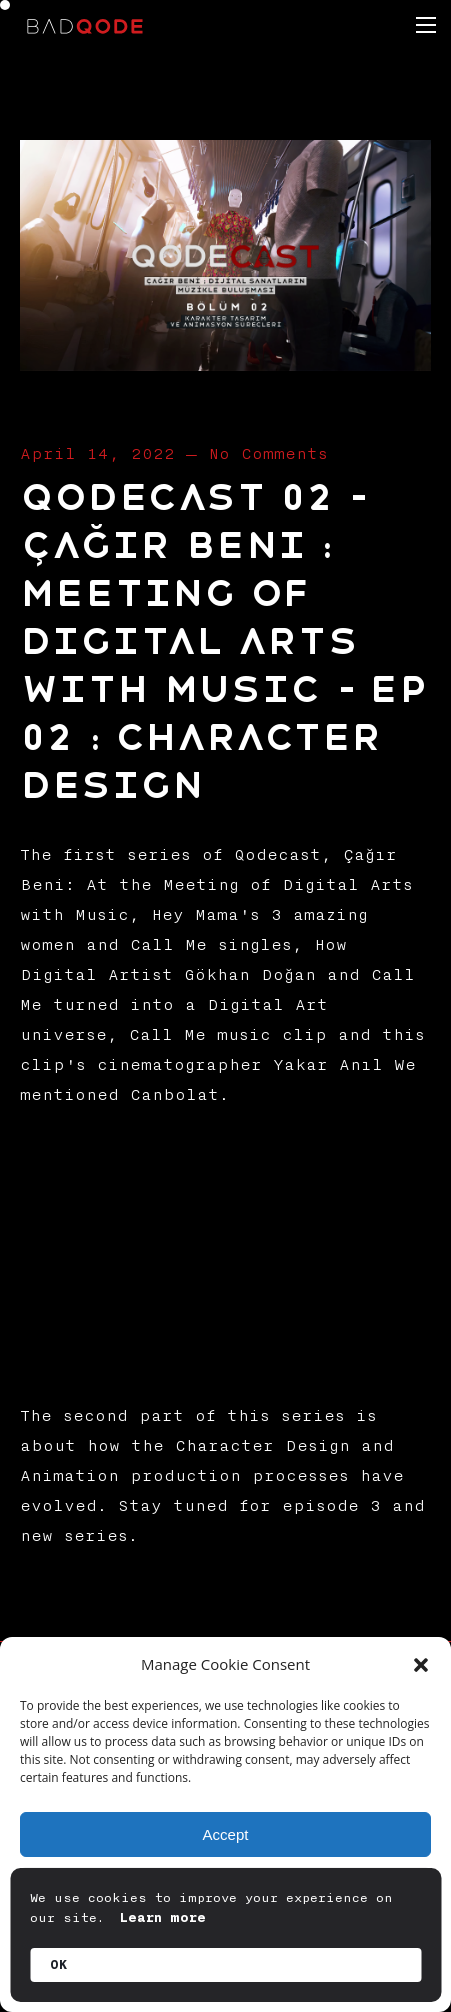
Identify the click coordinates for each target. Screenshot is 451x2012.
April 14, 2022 (97, 454)
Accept (226, 1834)
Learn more (163, 1918)
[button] (421, 1665)
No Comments (268, 454)
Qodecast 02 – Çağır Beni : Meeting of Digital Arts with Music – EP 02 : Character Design (222, 641)
